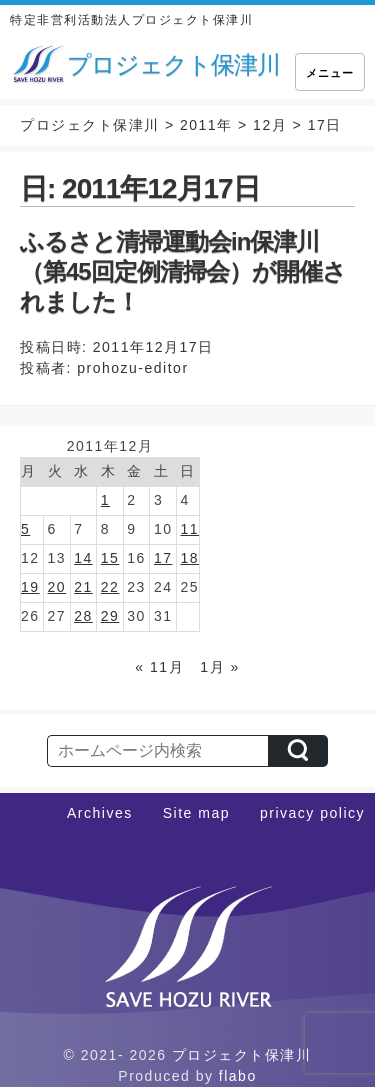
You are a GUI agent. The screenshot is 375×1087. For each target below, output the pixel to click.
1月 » (219, 667)
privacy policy (312, 813)
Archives (100, 813)
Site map (196, 813)
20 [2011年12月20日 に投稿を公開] (57, 587)
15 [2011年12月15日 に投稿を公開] (110, 558)
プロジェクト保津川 (242, 1055)
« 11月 (159, 667)
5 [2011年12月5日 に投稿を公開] (25, 529)
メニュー (330, 73)
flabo (238, 1076)
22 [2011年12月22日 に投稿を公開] (110, 587)
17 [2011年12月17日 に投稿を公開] (163, 558)
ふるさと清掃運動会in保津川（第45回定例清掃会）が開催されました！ (183, 271)
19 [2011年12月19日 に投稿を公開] (30, 587)
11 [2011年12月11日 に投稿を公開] (189, 529)
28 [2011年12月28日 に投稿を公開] (83, 616)
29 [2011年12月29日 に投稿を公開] (110, 616)
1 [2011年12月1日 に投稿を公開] (105, 500)
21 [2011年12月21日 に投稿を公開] (83, 587)
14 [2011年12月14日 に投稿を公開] (83, 558)
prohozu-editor (132, 368)
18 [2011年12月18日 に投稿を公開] (189, 558)
